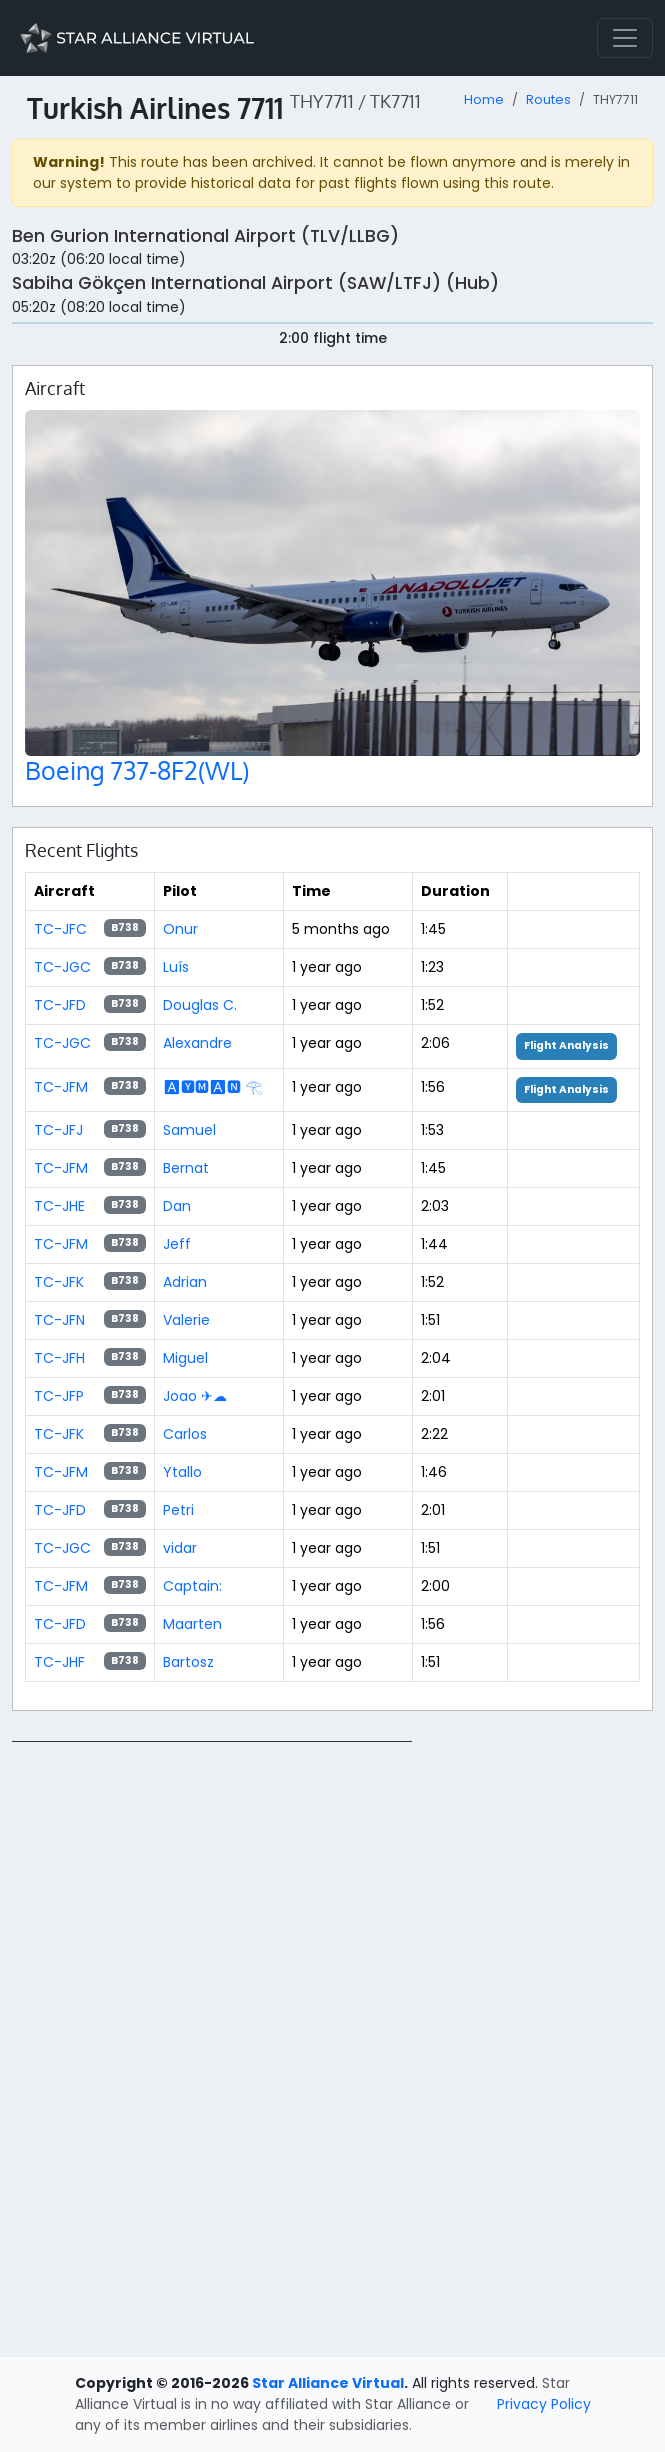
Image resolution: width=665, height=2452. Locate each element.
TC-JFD (60, 1005)
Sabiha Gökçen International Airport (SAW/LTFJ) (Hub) (255, 283)
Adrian (185, 1282)
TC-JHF (59, 1662)
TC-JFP (59, 1396)
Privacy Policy (544, 2404)
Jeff (177, 1244)
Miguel (185, 1358)
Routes (548, 99)
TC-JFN (59, 1320)
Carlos (185, 1434)
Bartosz (188, 1662)
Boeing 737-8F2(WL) (137, 770)
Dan (177, 1206)
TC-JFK (59, 1282)
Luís (176, 967)
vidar (180, 1548)
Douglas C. (200, 1005)
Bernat (186, 1168)
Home (484, 99)
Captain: (192, 1586)
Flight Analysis (566, 1045)
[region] (332, 2041)
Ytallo (182, 1472)
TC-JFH (59, 1358)
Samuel (189, 1130)
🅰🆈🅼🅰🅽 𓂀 (212, 1087)
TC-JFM (61, 1087)
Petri (178, 1510)
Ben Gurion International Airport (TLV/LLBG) (205, 236)
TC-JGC (62, 967)
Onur (180, 929)
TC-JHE (59, 1206)
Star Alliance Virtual (328, 2383)
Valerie (186, 1320)
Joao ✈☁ (195, 1396)
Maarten (192, 1624)
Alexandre (197, 1043)
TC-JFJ (58, 1130)
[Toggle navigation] (625, 38)
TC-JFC (60, 929)
